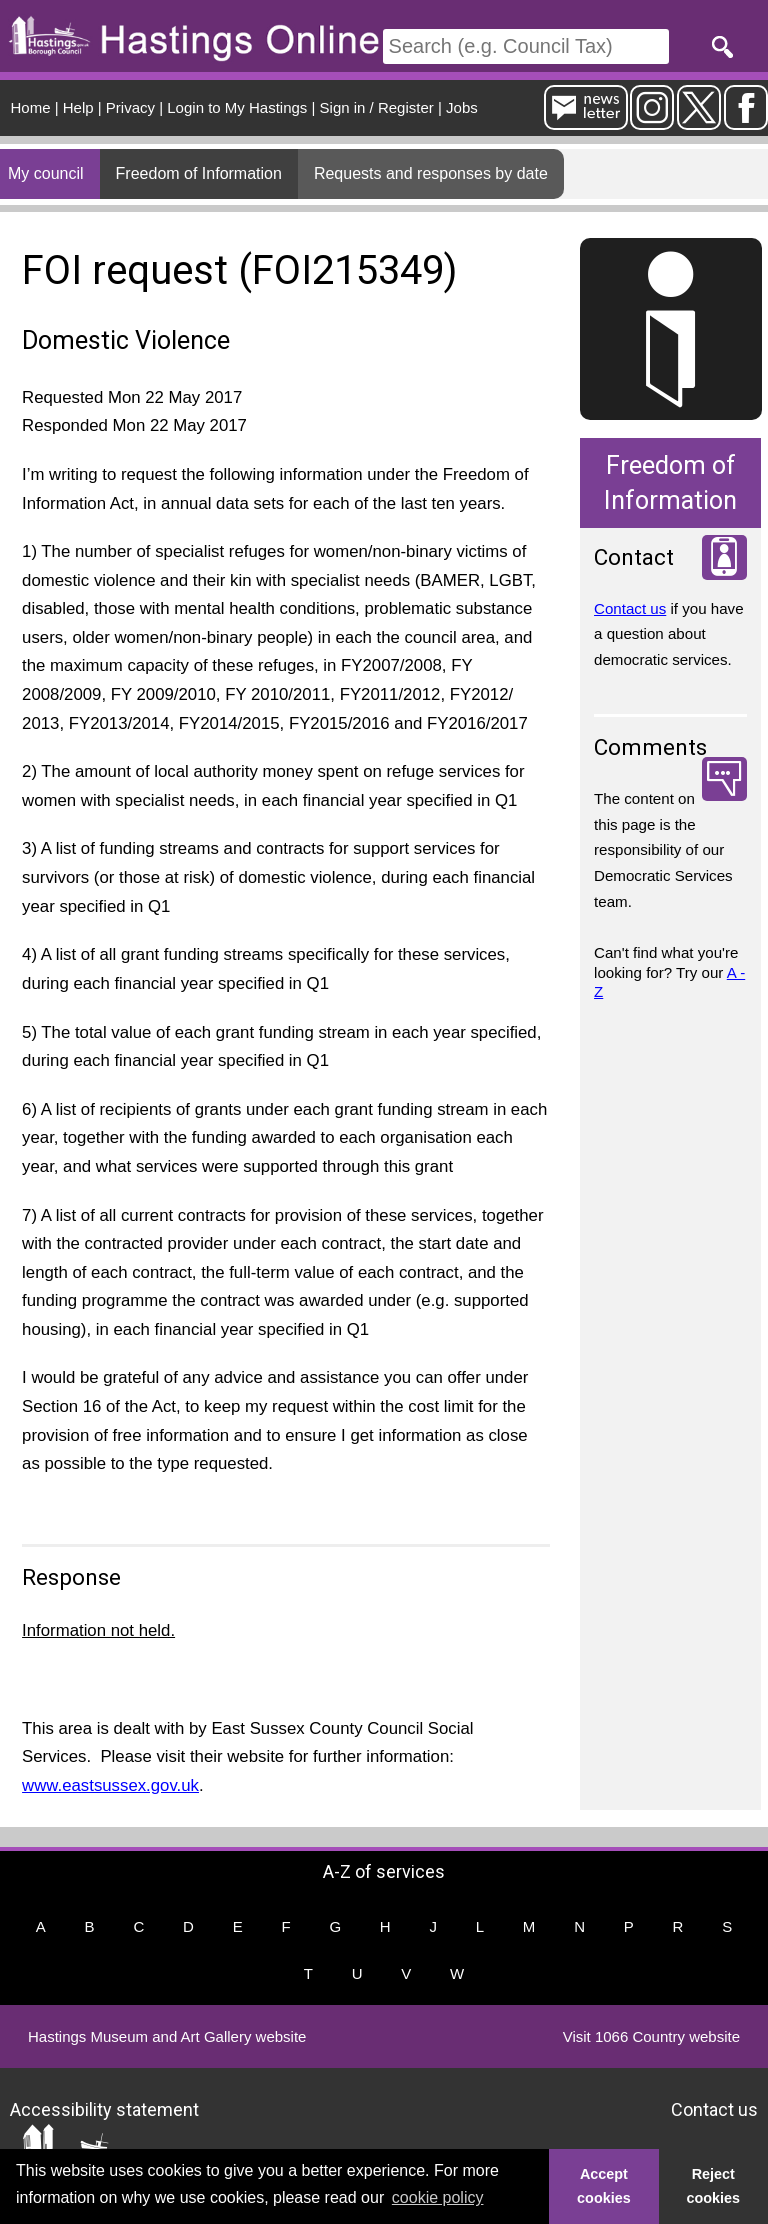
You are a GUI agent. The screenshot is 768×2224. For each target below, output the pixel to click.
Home (31, 107)
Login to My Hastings (237, 107)
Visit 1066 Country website (651, 2036)
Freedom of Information (199, 173)
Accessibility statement (104, 2108)
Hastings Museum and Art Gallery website (167, 2036)
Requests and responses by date (431, 173)
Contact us (630, 608)
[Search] (526, 46)
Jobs (462, 107)
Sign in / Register (377, 107)
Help (78, 107)
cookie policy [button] (438, 2197)
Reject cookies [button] (714, 2186)
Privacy (130, 107)
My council (46, 173)
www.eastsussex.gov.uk (110, 1785)
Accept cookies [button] (604, 2186)
